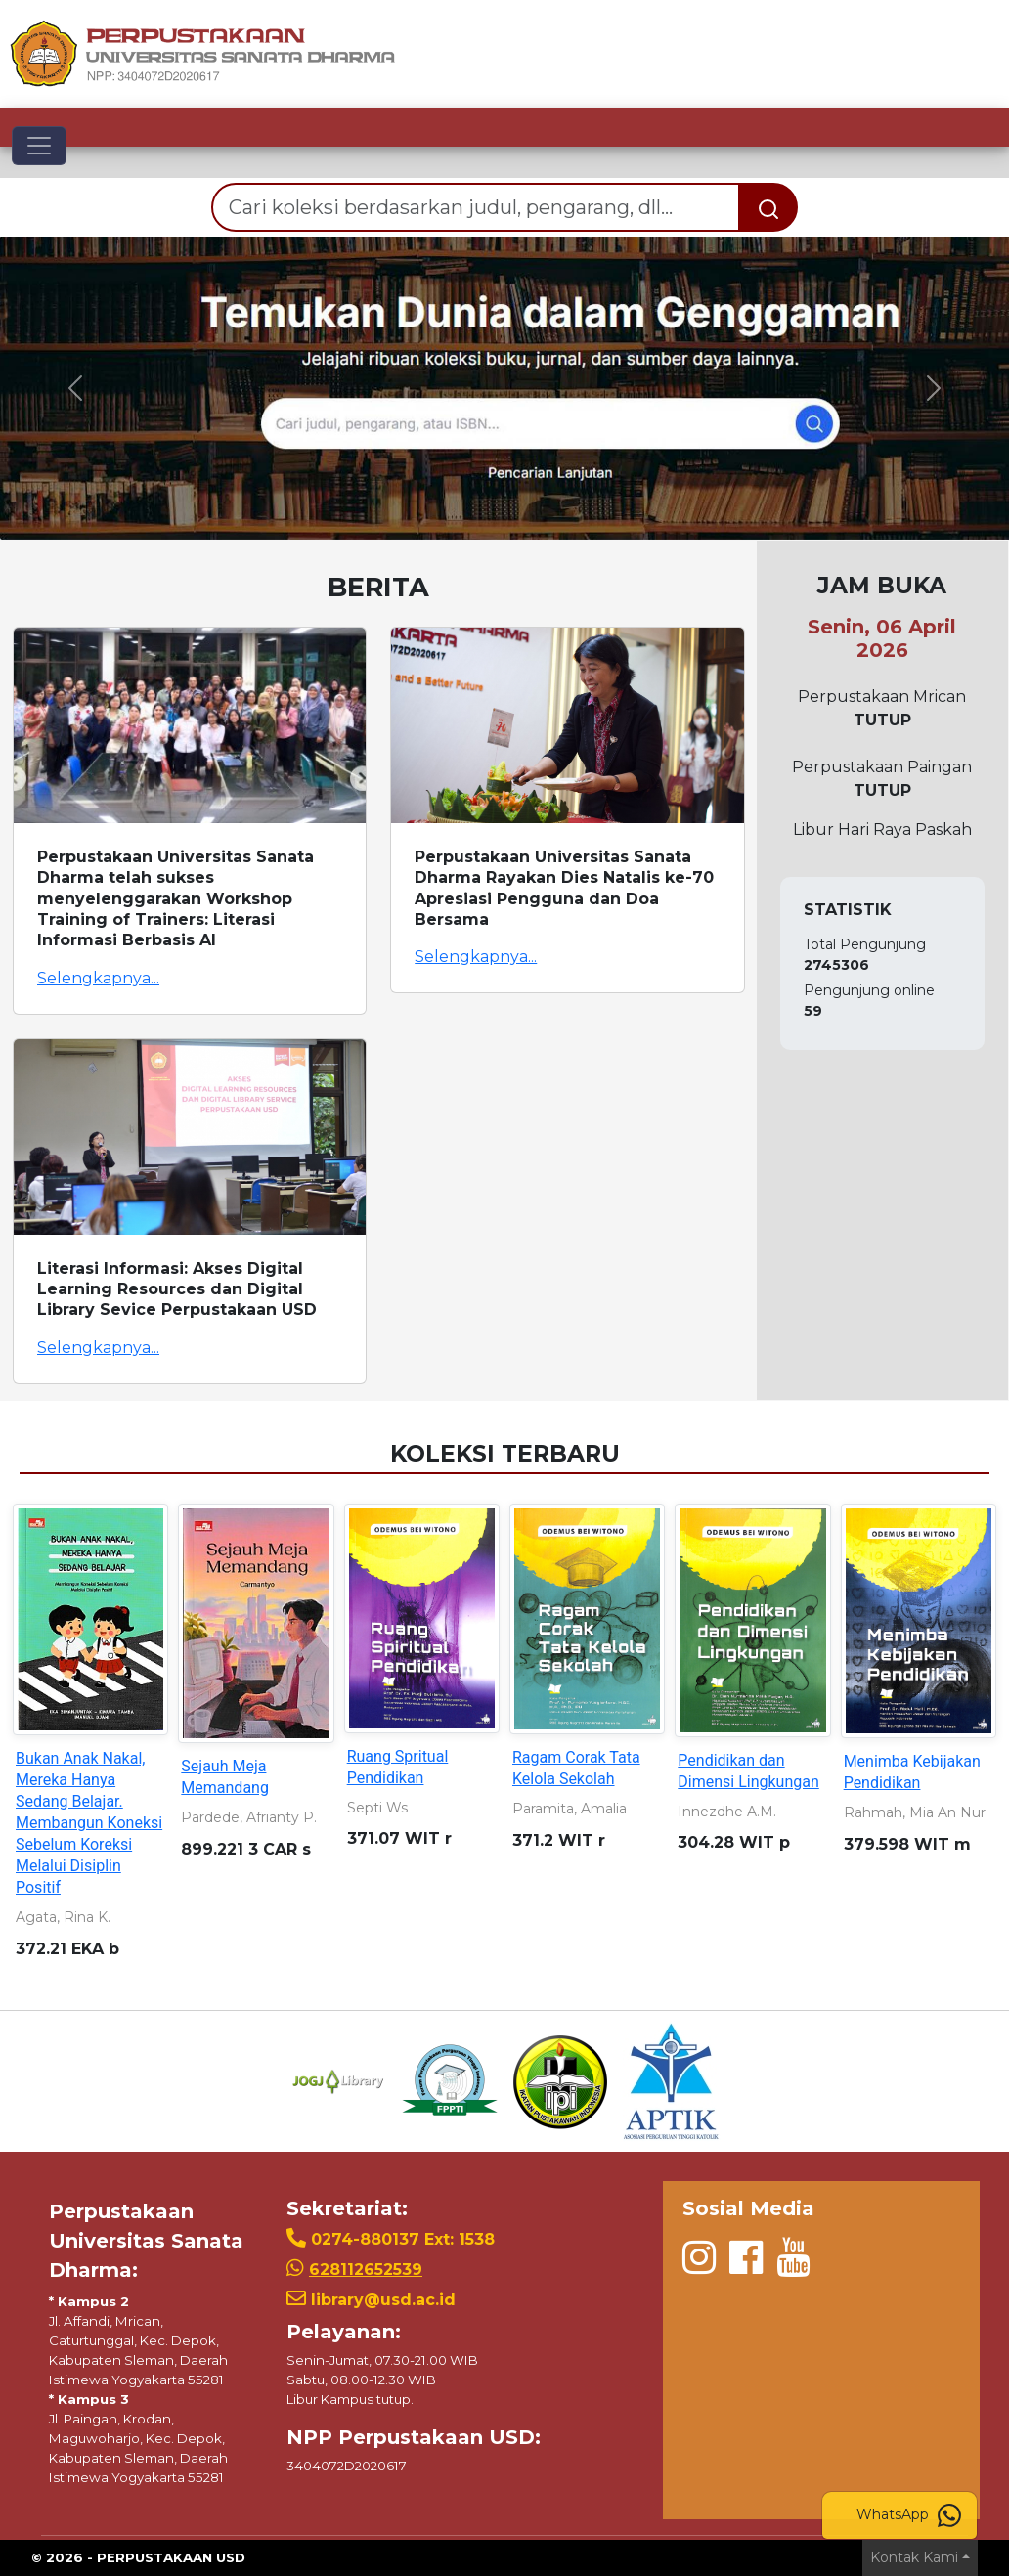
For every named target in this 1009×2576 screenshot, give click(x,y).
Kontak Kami (914, 2557)
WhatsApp (908, 2515)
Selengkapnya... (98, 978)
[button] (76, 388)
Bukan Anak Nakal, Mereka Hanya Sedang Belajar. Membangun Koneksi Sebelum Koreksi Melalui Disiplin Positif (89, 1823)
